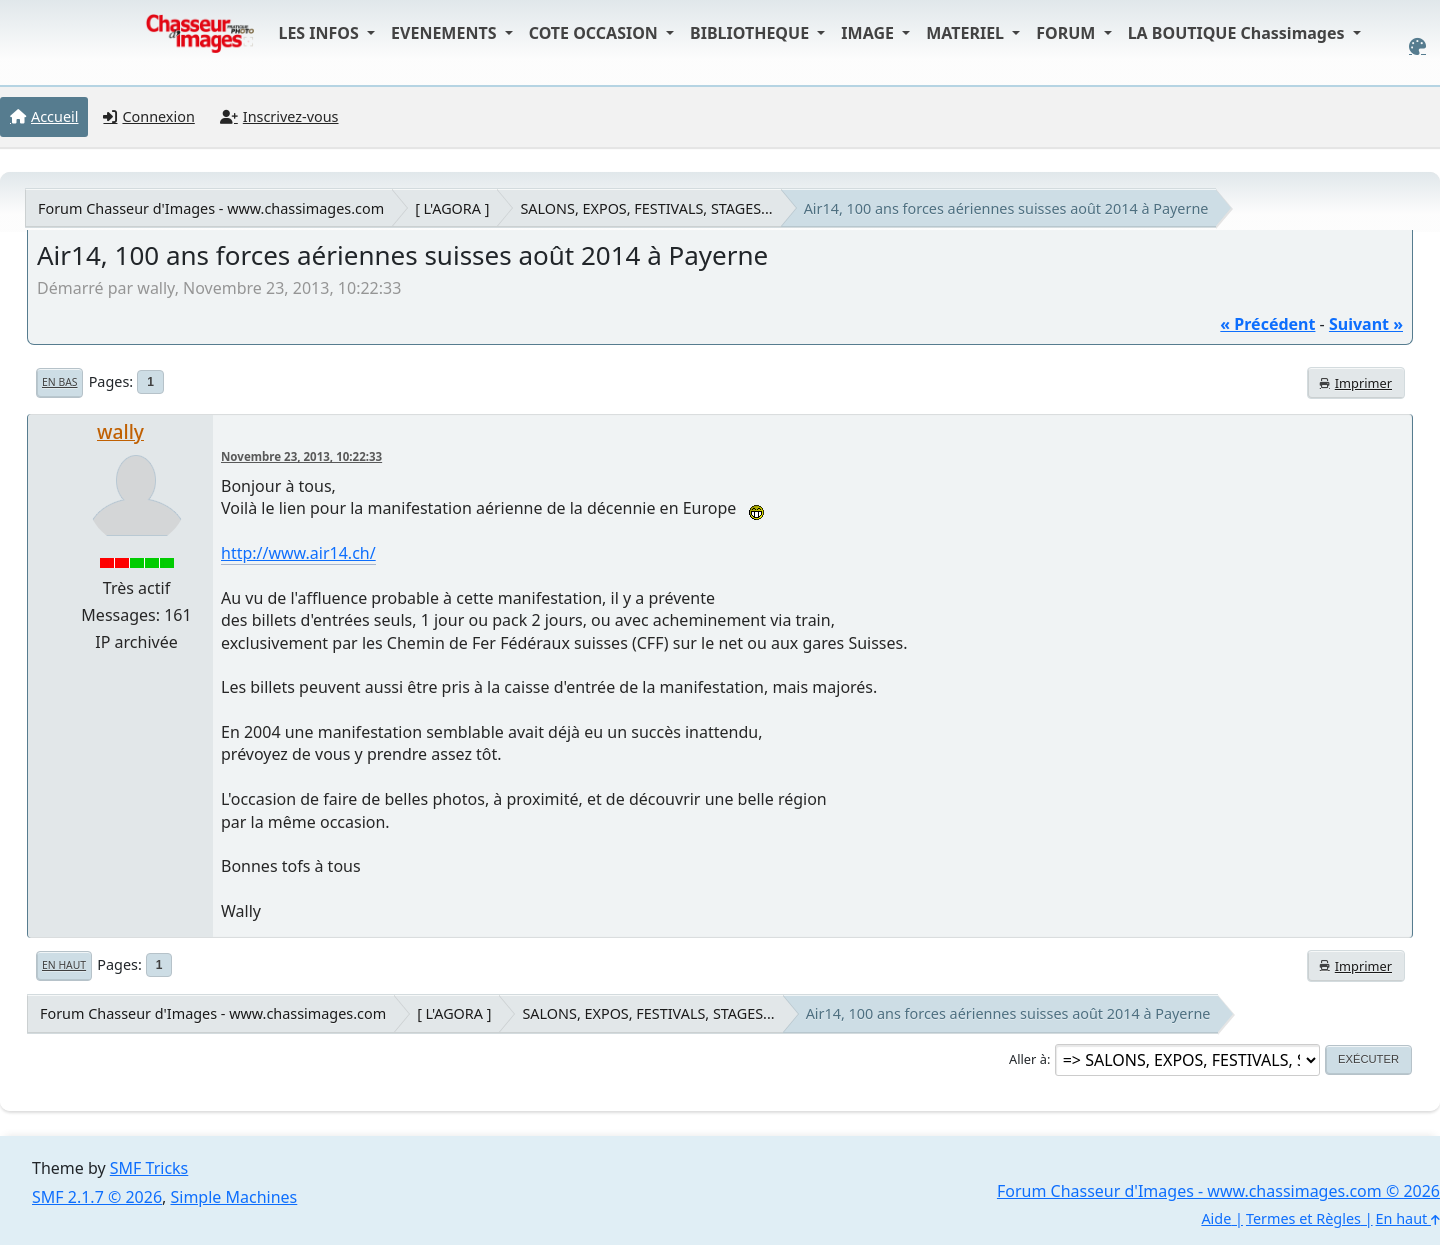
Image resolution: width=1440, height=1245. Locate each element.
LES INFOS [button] (320, 33)
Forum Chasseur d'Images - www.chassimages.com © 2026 (1218, 1191)
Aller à (1028, 1059)
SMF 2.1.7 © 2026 (97, 1197)
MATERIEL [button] (967, 33)
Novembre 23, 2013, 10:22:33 (301, 456)
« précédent (1267, 324)
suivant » (1366, 324)
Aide (1216, 1218)
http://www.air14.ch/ (298, 553)
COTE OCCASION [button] (595, 33)
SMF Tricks (149, 1168)
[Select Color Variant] (1417, 46)
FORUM (1067, 33)
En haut (64, 965)
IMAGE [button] (869, 33)
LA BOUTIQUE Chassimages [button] (1238, 33)
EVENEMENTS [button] (446, 33)
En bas (59, 382)
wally (120, 431)
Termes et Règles (1303, 1218)
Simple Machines (234, 1197)
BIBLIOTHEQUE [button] (751, 33)
